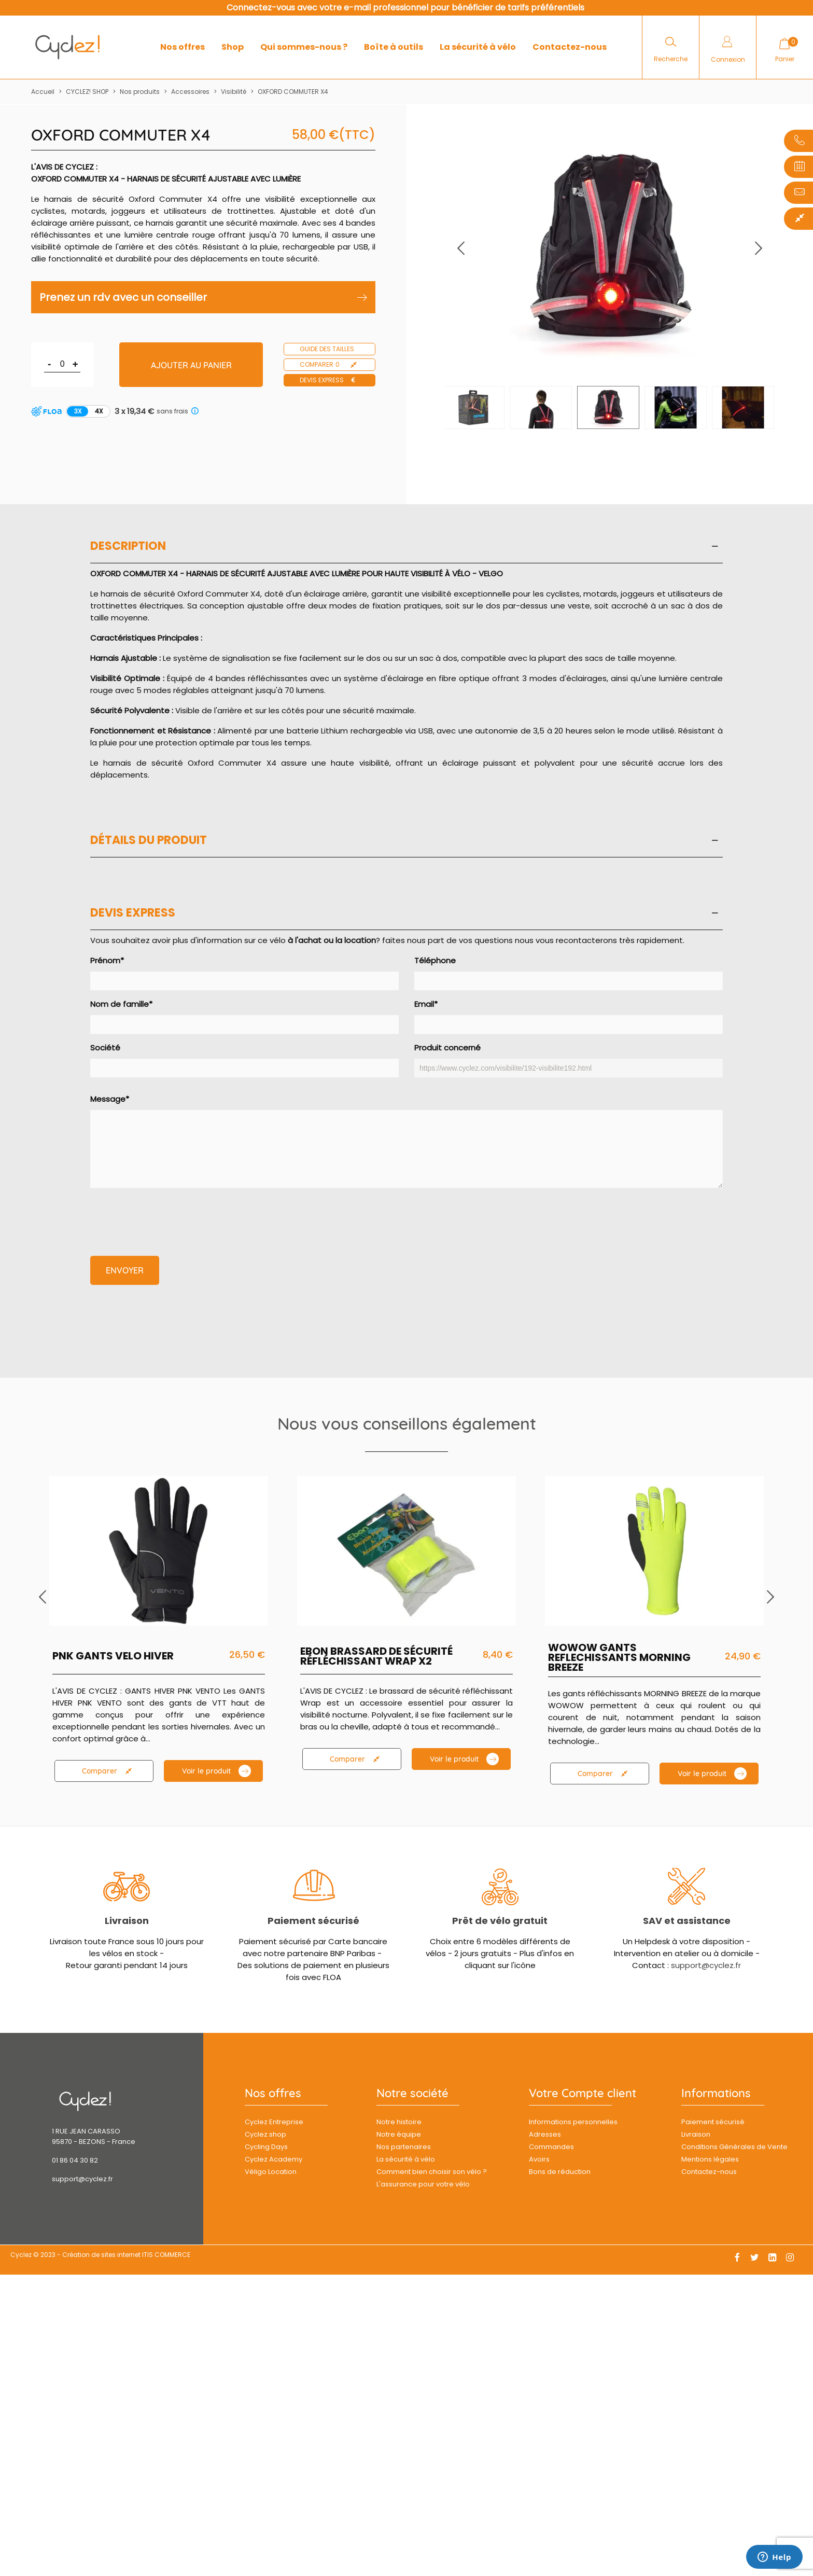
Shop (232, 47)
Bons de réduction (560, 2172)
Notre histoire (399, 2122)
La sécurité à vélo (478, 47)
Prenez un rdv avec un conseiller (203, 297)
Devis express (328, 380)
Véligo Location (271, 2172)
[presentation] (169, 1216)
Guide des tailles (327, 348)
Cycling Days (266, 2147)
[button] (758, 248)
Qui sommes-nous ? (303, 47)
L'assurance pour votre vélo (423, 2184)
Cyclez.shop (265, 2134)
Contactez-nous (569, 47)
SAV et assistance (687, 1920)
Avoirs (539, 2159)
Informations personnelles (573, 2122)
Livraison (127, 1920)
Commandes (551, 2147)
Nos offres (182, 47)
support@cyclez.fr (706, 1965)
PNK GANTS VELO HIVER (113, 1656)
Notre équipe (398, 2134)
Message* (406, 1140)
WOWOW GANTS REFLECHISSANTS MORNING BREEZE (619, 1657)
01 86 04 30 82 (75, 2160)
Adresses (545, 2134)
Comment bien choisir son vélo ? (431, 2172)
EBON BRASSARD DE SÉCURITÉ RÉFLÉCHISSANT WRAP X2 (376, 1656)
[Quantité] (62, 364)
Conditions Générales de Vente (734, 2147)
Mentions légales (710, 2159)
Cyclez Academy (273, 2159)
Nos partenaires (403, 2147)
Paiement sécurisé (313, 1920)
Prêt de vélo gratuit (500, 1920)
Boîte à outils (393, 47)
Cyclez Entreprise (274, 2122)
